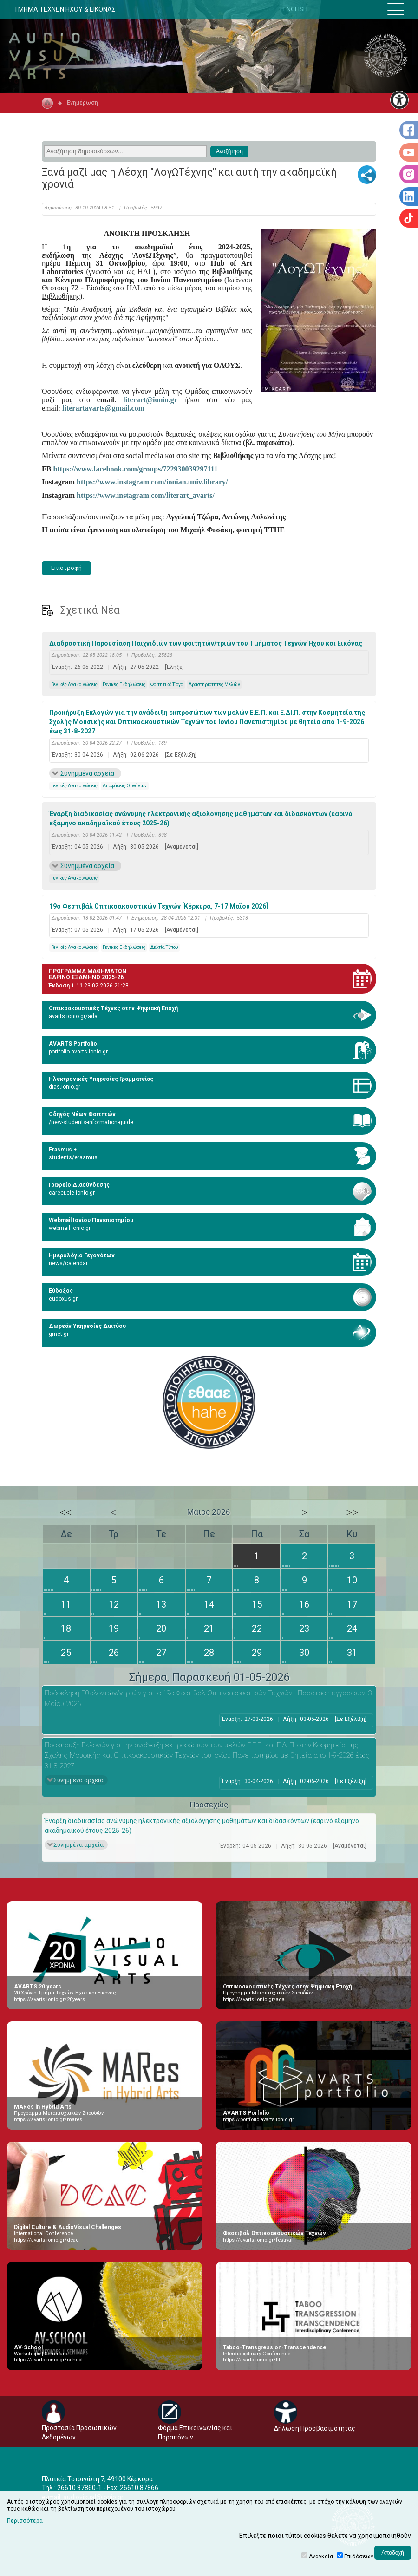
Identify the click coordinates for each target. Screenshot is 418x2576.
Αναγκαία (321, 2556)
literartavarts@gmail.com (103, 408)
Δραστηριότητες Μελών (214, 684)
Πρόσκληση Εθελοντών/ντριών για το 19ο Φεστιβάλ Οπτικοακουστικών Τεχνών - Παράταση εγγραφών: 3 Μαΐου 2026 (208, 1698)
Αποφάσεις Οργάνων (125, 785)
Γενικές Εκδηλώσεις (124, 684)
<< (66, 1512)
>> (352, 1512)
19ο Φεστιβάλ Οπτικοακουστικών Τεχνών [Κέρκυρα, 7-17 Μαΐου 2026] (158, 906)
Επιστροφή (66, 567)
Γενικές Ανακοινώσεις (74, 684)
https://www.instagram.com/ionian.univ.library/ (152, 482)
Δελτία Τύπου (164, 947)
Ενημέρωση (82, 102)
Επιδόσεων (358, 2556)
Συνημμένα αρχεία (87, 773)
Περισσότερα (25, 2520)
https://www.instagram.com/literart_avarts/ (146, 495)
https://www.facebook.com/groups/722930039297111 (135, 469)
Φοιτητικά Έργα (166, 684)
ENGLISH (295, 9)
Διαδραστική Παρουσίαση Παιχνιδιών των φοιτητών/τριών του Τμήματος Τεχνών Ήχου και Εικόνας (205, 643)
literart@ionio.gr (150, 400)
